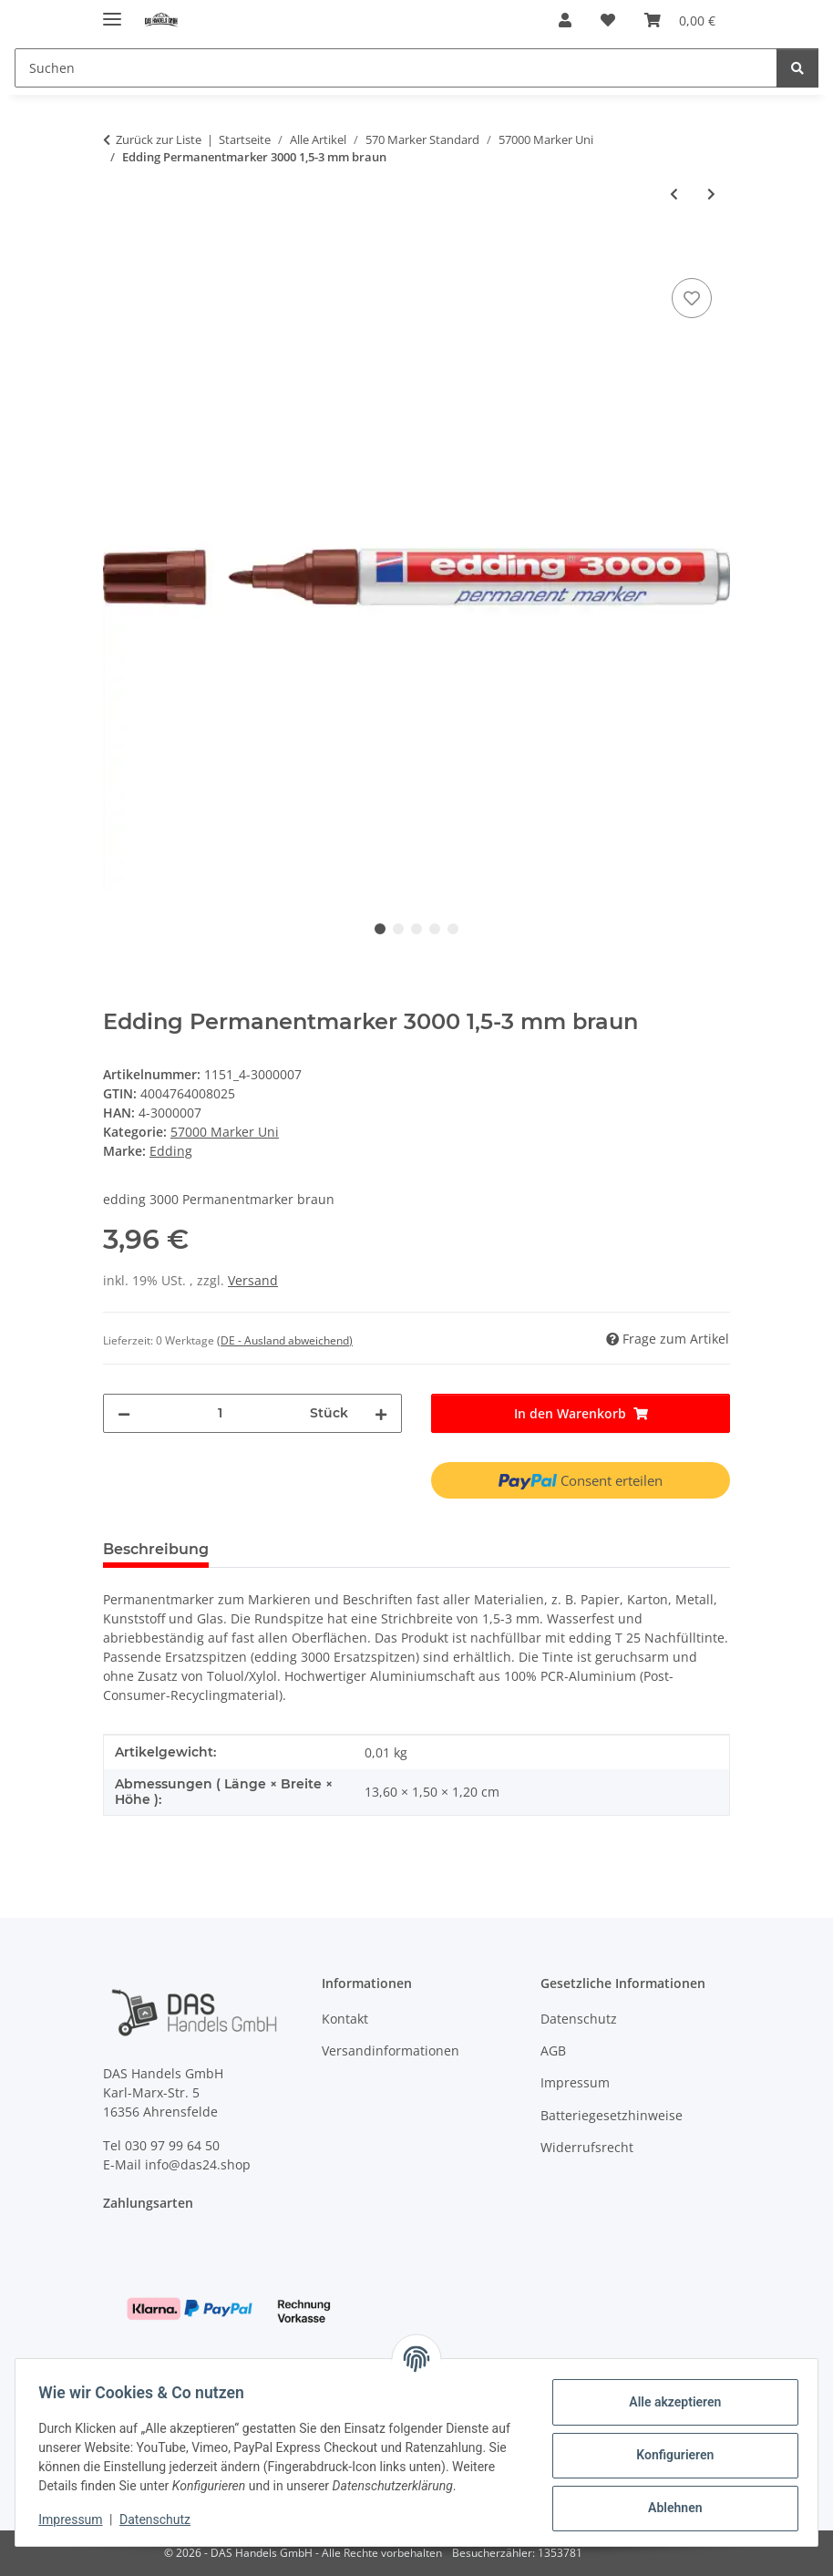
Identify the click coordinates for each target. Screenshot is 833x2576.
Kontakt (345, 2018)
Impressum (76, 2521)
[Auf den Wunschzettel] (692, 298)
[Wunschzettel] (608, 20)
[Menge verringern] (124, 1413)
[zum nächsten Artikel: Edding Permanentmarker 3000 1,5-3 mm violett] (711, 193)
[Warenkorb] (680, 20)
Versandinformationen (390, 2050)
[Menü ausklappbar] (112, 11)
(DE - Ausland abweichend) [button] (285, 1340)
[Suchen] (396, 68)
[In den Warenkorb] (117, 253)
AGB (553, 2050)
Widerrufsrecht (586, 2147)
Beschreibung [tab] (156, 1549)
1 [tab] (380, 928)
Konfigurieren (668, 2446)
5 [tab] (452, 928)
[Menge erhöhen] (381, 1413)
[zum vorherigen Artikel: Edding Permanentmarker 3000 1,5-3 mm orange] (674, 193)
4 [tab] (434, 928)
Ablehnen (668, 2499)
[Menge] (220, 1413)
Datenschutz (161, 2521)
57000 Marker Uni (224, 1131)
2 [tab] (398, 928)
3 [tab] (416, 928)
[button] (565, 20)
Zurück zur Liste (158, 139)
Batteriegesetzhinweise (611, 2115)
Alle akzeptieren (668, 2393)
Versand (253, 1280)
